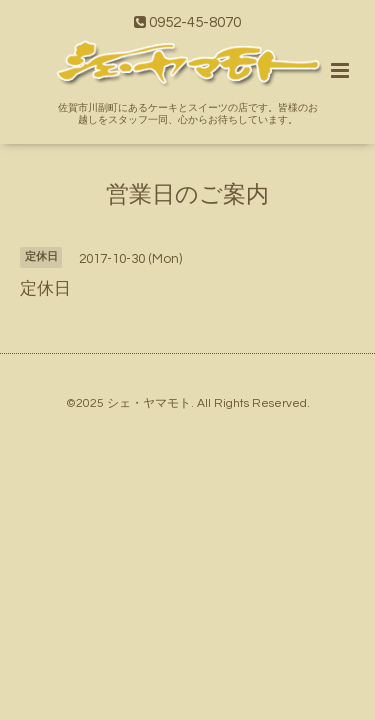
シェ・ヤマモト (149, 403)
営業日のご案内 (187, 194)
